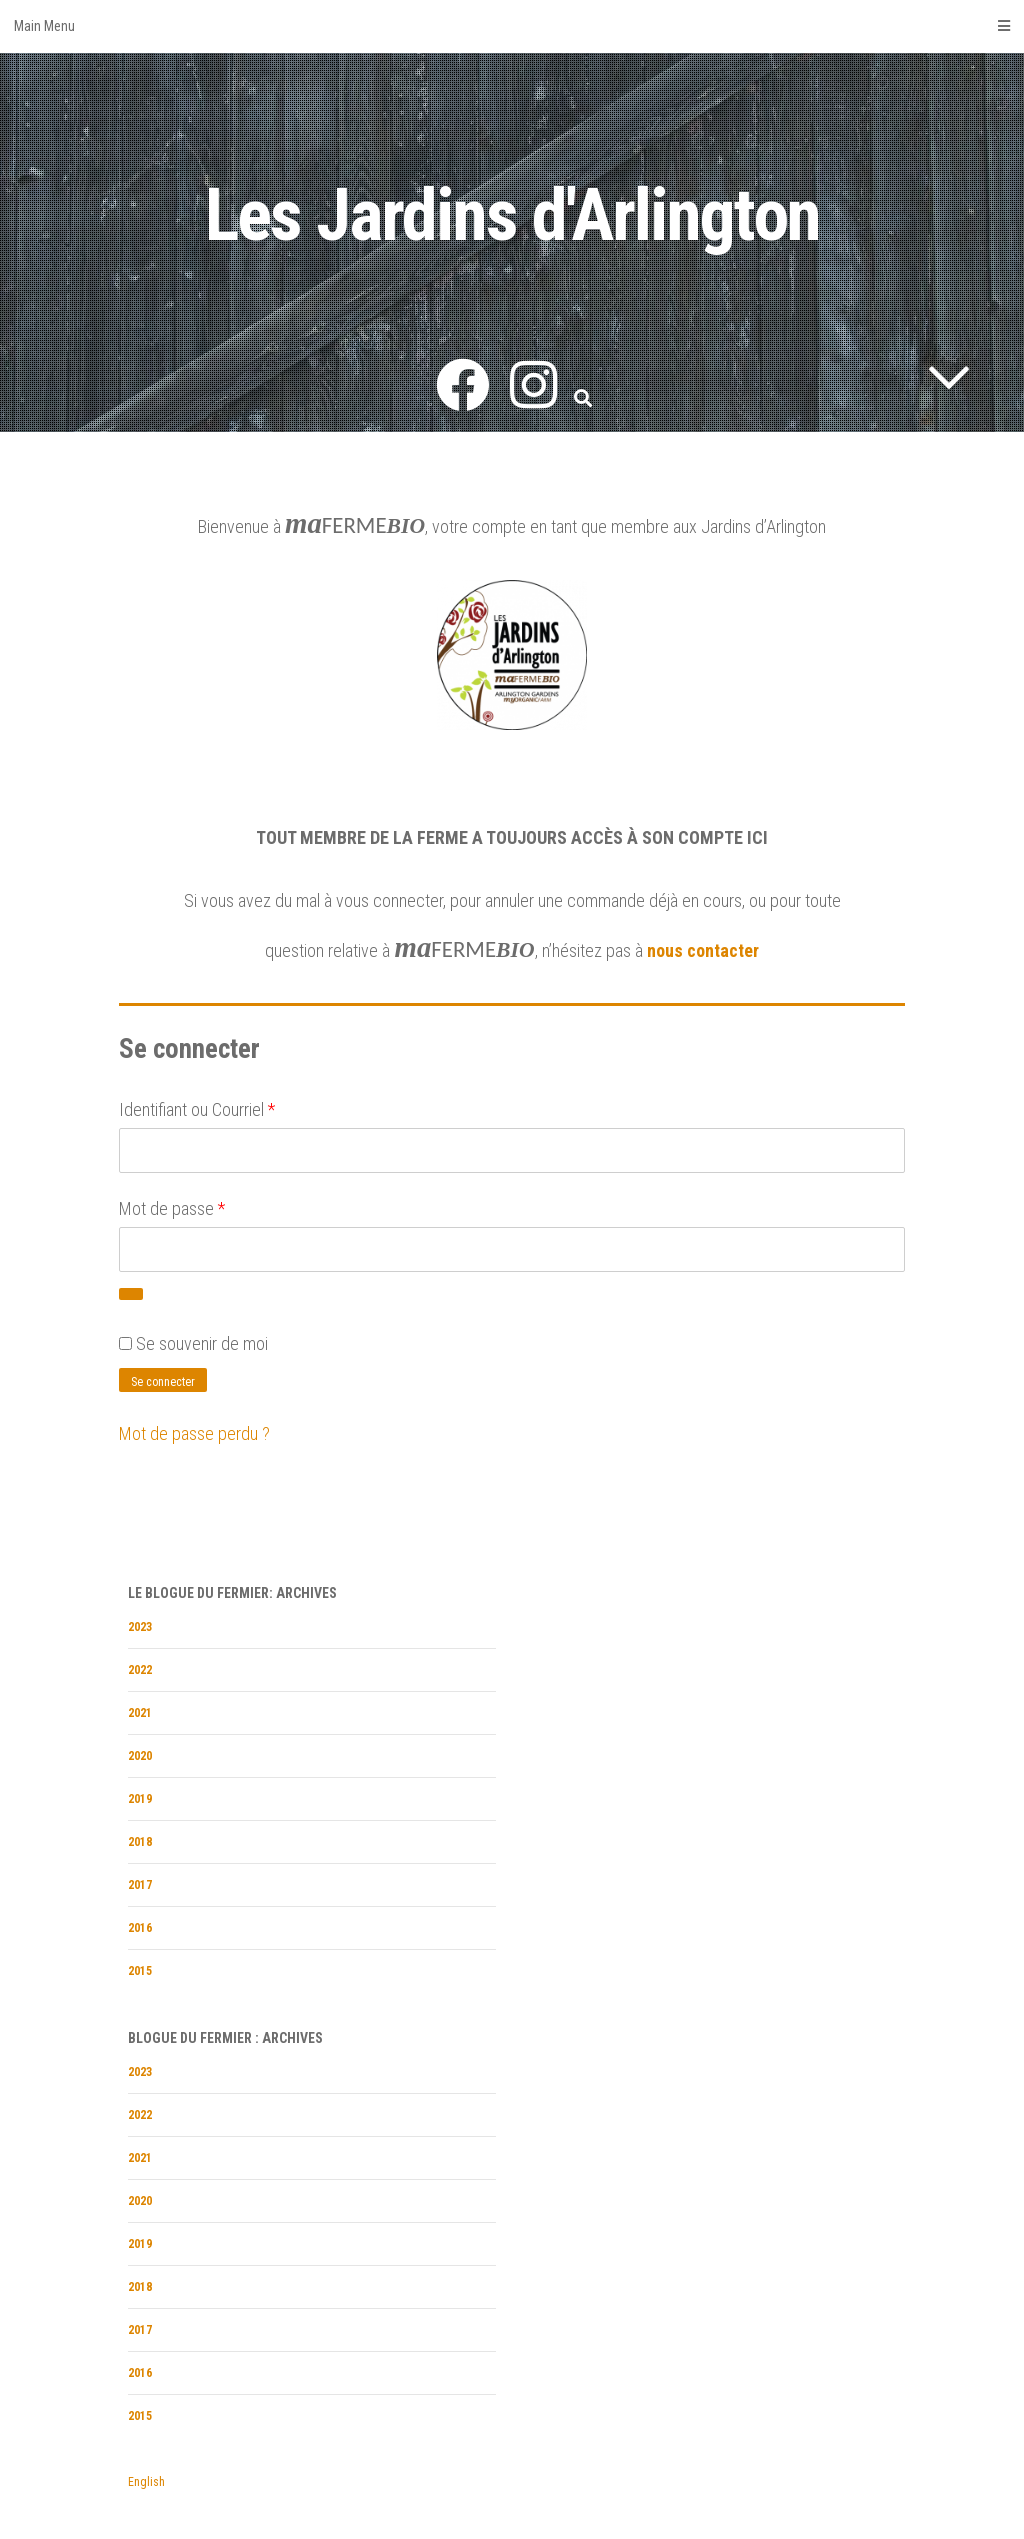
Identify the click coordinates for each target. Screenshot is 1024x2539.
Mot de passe (172, 1208)
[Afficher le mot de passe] (131, 1294)
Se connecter (163, 1382)
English (146, 2482)
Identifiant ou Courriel (197, 1109)
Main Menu (512, 26)
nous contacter (703, 950)
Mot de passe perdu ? (194, 1433)
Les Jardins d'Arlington (512, 215)
